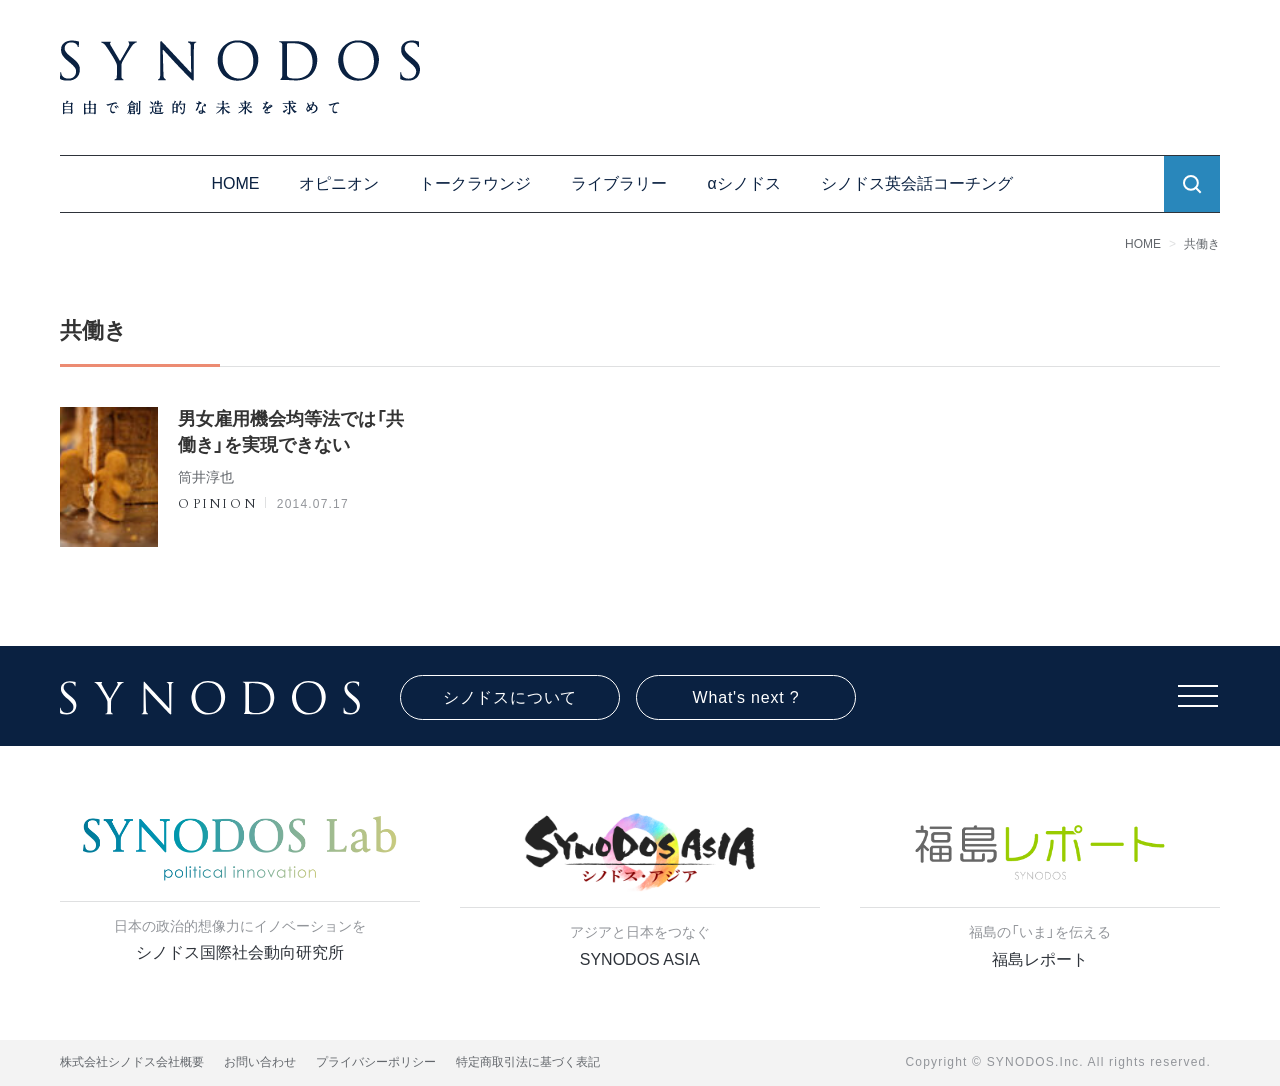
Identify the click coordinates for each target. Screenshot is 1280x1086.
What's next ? (746, 697)
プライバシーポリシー (376, 1062)
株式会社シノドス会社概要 (132, 1062)
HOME (235, 183)
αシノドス (743, 183)
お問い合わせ (260, 1062)
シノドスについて (510, 697)
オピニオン (339, 183)
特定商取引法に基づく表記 (528, 1062)
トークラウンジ (475, 183)
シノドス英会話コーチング (917, 183)
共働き (1202, 244)
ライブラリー (619, 183)
